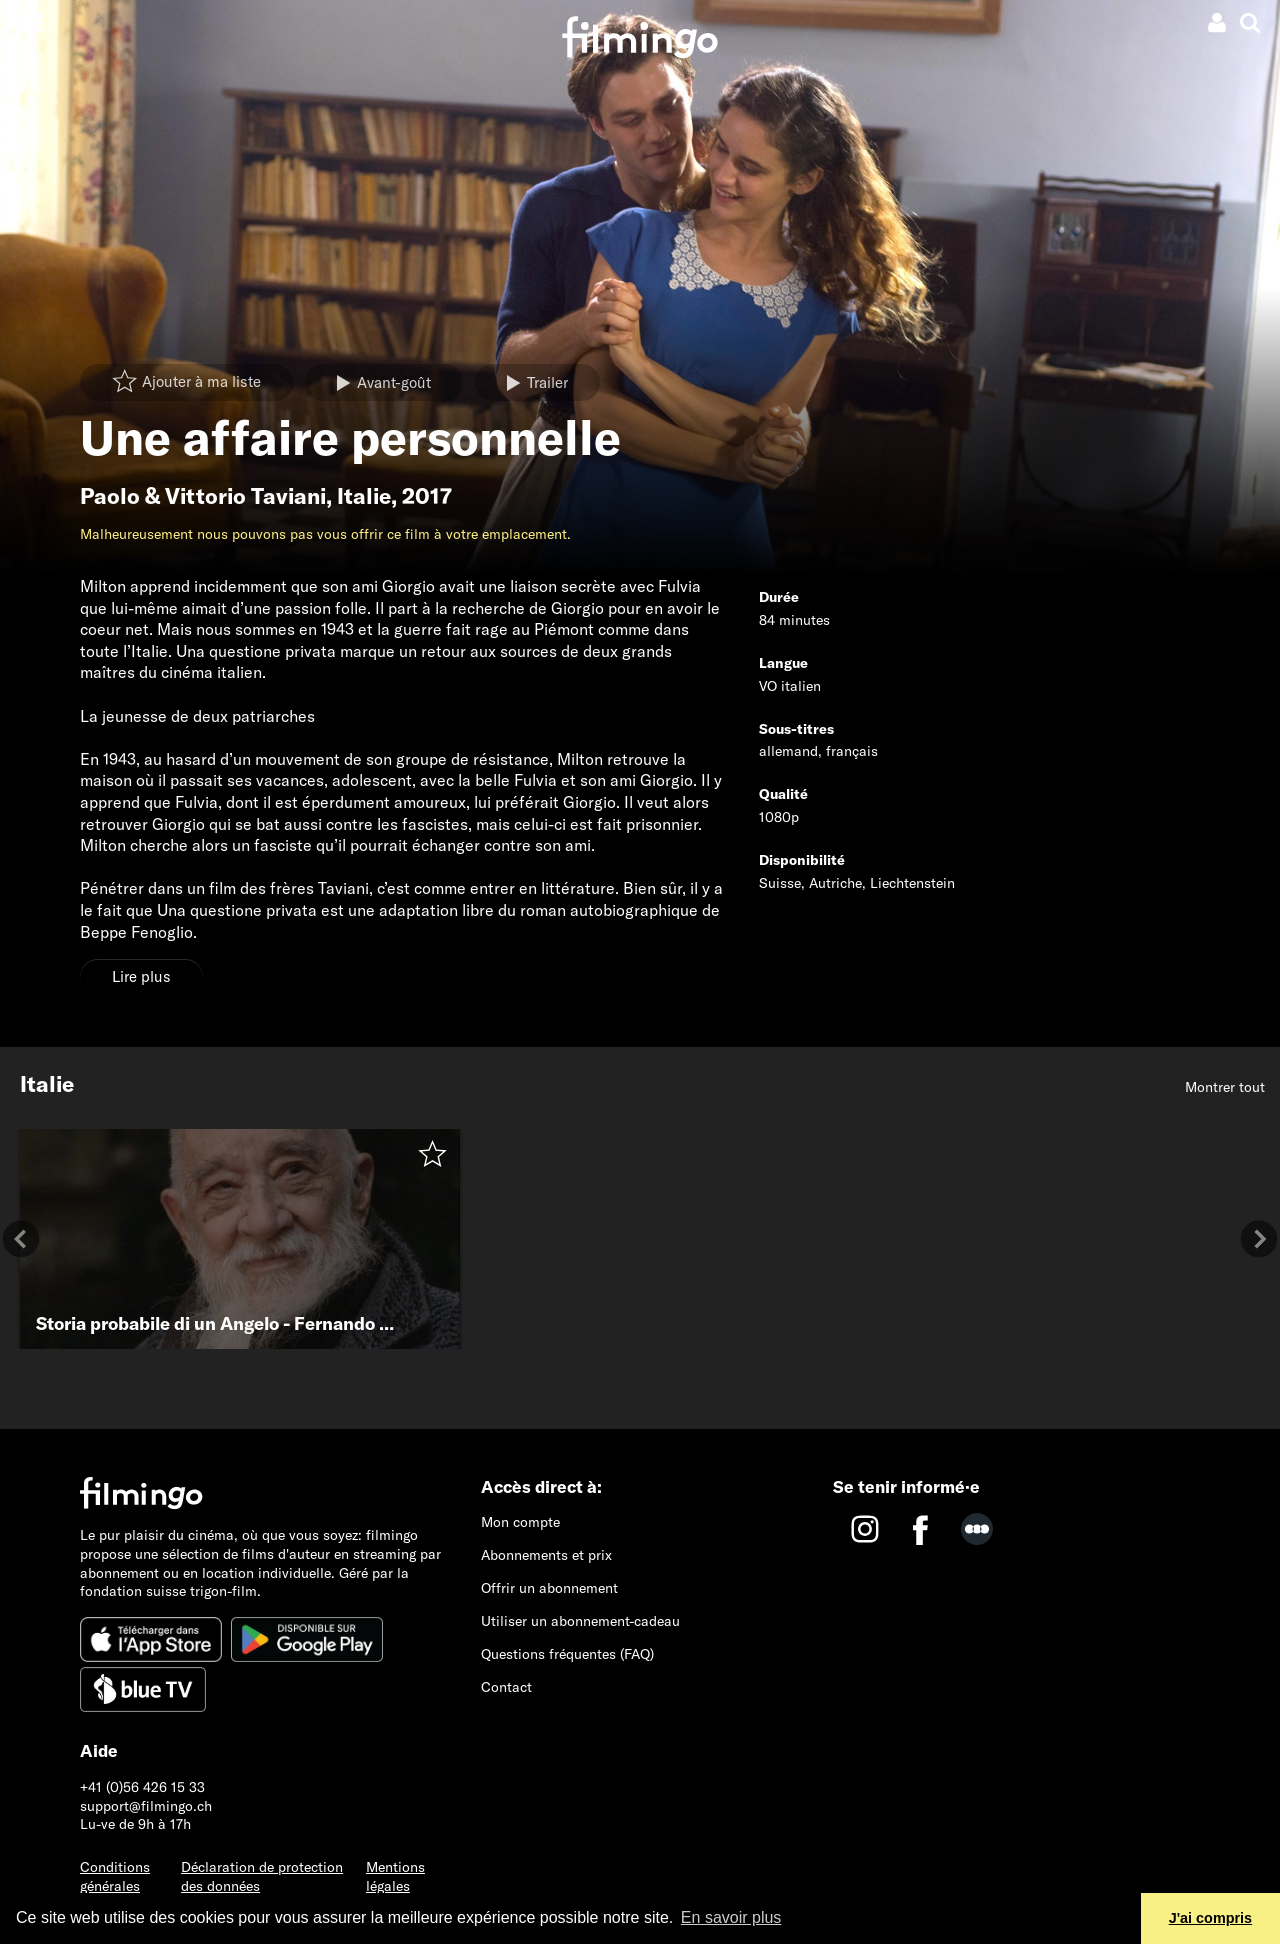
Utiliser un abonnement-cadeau (580, 1621)
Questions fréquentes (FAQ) (567, 1654)
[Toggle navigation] (29, 22)
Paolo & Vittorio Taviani (203, 496)
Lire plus (141, 976)
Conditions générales (115, 1876)
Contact (506, 1687)
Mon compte (520, 1522)
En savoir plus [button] (731, 1917)
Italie (364, 496)
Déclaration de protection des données (262, 1876)
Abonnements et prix (546, 1555)
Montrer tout (1225, 1087)
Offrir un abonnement (549, 1588)
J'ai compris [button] (1210, 1918)
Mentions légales (395, 1876)
